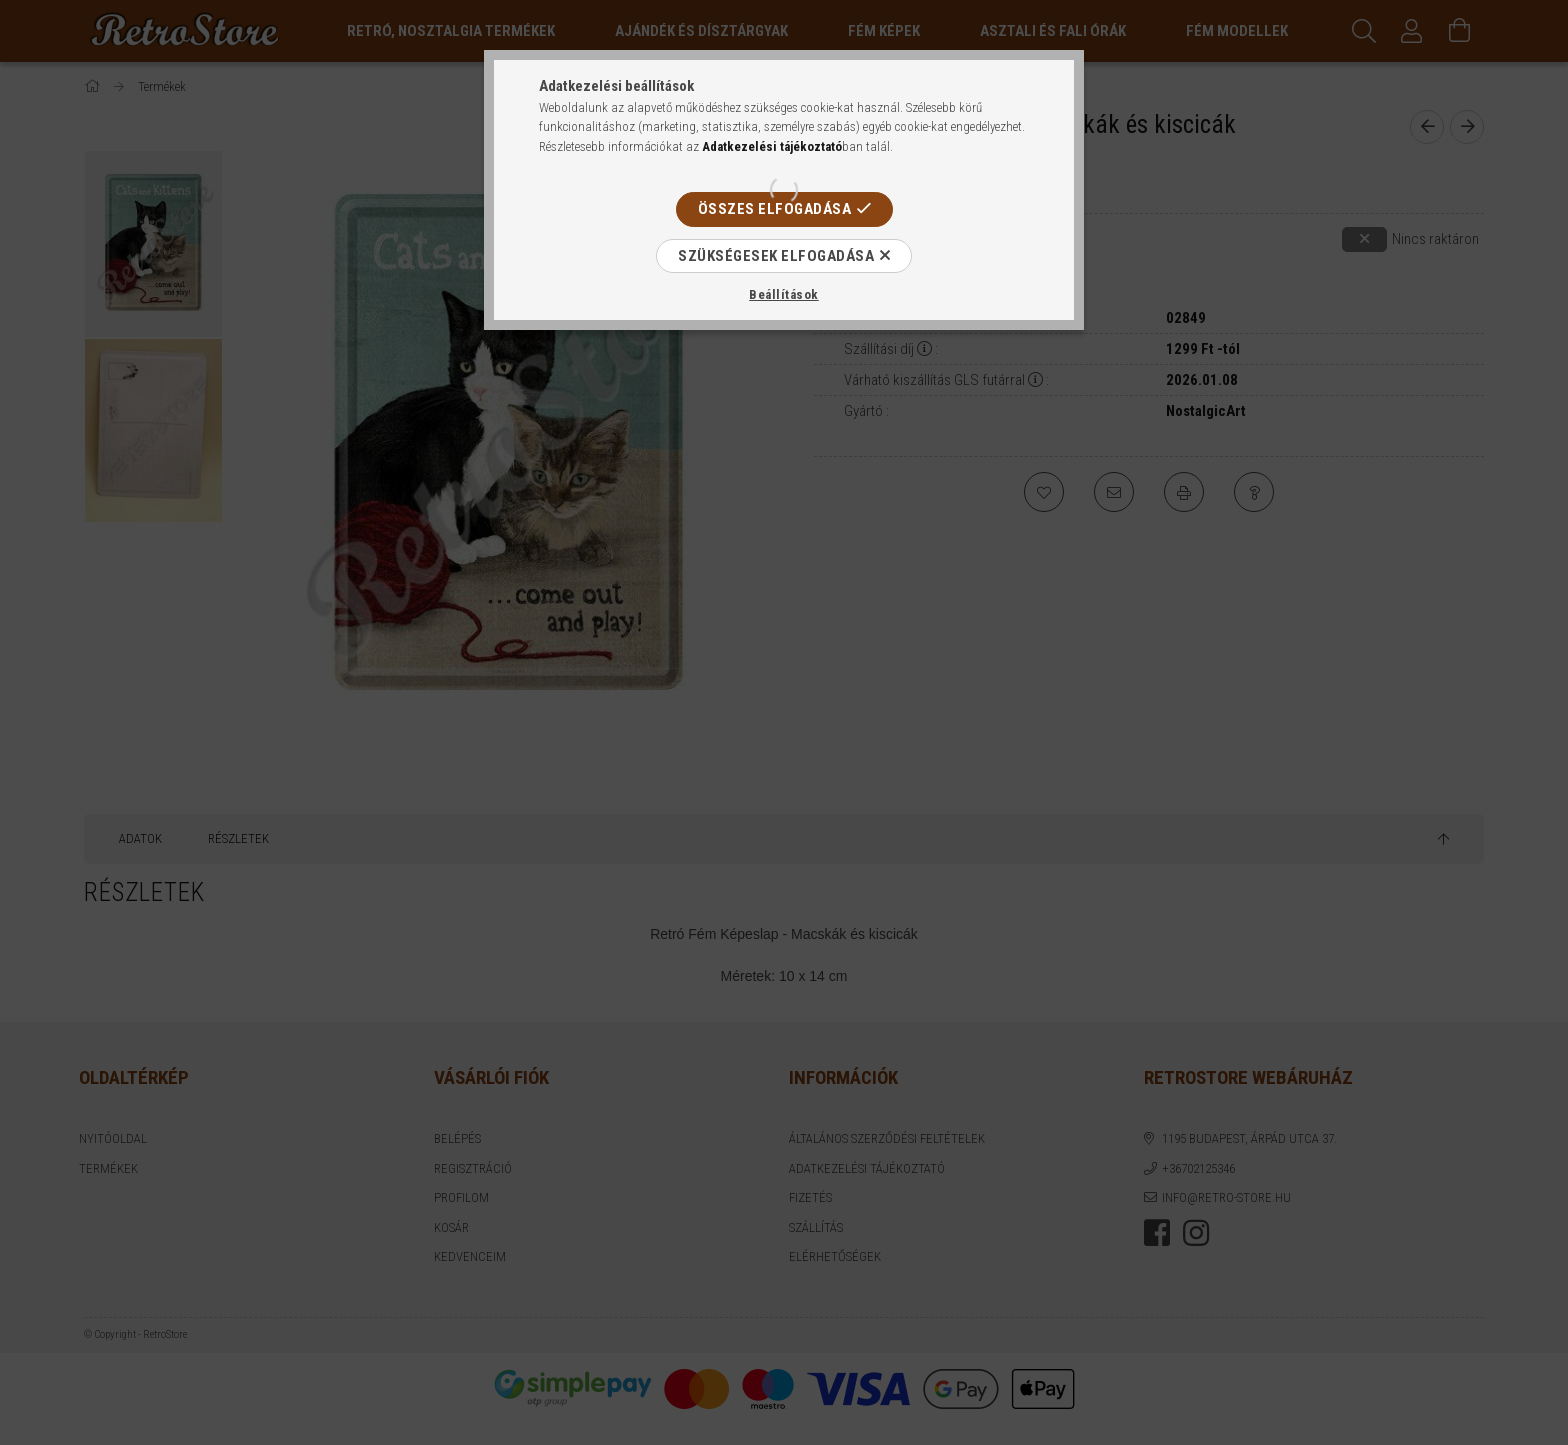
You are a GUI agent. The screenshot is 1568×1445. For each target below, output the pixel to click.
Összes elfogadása (775, 209)
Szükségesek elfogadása (776, 256)
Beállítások (784, 294)
